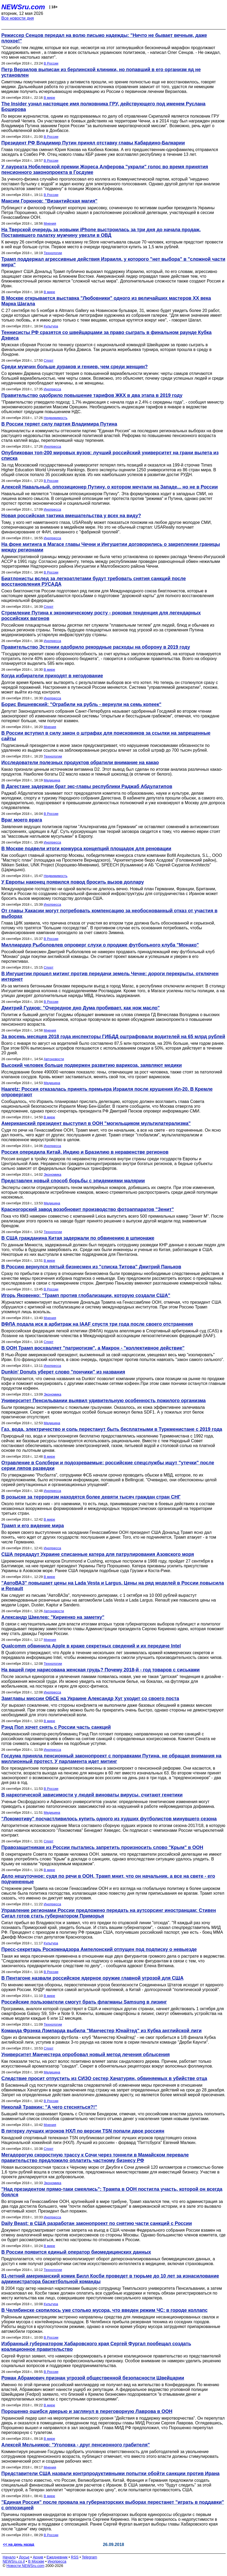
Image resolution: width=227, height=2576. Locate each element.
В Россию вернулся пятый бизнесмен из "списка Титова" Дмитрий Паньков (91, 1266)
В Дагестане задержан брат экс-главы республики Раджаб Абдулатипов (86, 786)
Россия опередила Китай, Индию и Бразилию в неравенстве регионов (84, 1152)
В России (51, 63)
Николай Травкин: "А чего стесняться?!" (49, 2107)
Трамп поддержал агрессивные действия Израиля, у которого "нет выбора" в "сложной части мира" (113, 261)
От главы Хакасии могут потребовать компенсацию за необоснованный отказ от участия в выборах (109, 913)
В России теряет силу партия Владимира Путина (59, 424)
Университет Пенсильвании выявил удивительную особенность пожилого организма (103, 1400)
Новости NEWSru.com (25, 2566)
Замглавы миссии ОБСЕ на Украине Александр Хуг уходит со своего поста (90, 1698)
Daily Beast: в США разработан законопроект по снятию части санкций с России (96, 2223)
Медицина (52, 780)
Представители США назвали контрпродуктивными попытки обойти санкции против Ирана (110, 2473)
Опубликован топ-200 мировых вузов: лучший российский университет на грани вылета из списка (110, 455)
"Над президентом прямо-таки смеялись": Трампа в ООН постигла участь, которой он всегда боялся (111, 2191)
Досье (24, 2557)
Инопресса (52, 389)
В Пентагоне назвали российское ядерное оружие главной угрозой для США (92, 1978)
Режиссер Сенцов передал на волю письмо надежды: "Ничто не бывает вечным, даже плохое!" (104, 38)
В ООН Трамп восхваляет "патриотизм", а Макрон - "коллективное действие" (93, 1348)
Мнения (50, 223)
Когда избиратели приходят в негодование (52, 675)
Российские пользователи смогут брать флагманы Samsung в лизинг (84, 2002)
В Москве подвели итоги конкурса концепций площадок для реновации (86, 848)
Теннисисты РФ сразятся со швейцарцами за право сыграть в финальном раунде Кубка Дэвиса (106, 335)
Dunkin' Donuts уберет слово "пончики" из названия (63, 1372)
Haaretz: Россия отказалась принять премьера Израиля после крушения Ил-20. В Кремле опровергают (107, 1091)
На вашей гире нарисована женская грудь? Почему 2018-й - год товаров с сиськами (100, 1669)
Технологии (53, 253)
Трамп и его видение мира (32, 1525)
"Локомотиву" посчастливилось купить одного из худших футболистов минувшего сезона (109, 1818)
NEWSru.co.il (14, 2561)
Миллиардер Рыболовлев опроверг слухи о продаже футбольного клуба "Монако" (100, 945)
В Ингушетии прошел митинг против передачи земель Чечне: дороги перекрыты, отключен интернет (110, 976)
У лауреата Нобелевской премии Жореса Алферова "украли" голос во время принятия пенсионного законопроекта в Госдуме (104, 169)
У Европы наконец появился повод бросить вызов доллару (72, 882)
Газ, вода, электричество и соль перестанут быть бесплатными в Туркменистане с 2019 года (111, 1429)
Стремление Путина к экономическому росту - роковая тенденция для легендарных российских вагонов (101, 615)
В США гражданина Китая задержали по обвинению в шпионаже (77, 1238)
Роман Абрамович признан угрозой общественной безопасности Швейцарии (92, 2378)
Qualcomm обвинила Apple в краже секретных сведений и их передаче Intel (91, 1646)
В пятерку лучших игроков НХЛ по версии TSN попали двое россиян (82, 2131)
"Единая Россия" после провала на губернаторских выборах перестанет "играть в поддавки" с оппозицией (112, 2505)
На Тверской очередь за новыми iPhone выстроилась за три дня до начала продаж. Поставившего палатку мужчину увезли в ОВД (101, 232)
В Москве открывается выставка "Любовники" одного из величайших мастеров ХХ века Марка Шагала (106, 301)
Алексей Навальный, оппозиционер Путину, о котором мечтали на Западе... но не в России (109, 487)
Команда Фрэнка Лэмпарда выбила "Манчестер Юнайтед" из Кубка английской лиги (101, 2030)
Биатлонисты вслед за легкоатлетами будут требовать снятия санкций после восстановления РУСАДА (93, 581)
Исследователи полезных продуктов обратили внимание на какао (80, 762)
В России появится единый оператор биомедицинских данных (76, 2252)
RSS (74, 2557)
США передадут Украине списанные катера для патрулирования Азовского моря (97, 1554)
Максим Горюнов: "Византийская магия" (49, 201)
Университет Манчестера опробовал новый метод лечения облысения (85, 2054)
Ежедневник (57, 2557)
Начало (9, 2557)
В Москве (36, 2561)
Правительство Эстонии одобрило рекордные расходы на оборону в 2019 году (95, 647)
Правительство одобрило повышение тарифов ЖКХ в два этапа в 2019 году (91, 395)
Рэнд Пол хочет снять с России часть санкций (56, 1727)
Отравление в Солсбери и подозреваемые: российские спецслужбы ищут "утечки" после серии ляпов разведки (107, 1465)
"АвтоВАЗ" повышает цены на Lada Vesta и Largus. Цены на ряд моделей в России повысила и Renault (112, 1585)
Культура (51, 326)
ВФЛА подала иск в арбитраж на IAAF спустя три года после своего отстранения (97, 1324)
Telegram (89, 2557)
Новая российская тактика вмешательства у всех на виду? (71, 515)
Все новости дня (17, 18)
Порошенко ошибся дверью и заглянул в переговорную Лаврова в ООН (86, 2411)
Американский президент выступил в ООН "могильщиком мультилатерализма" (96, 1123)
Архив (38, 2557)
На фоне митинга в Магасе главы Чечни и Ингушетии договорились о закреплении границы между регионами (110, 547)
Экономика (52, 1174)
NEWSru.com (23, 7)
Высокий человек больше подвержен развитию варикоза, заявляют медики (91, 1065)
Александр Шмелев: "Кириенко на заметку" (52, 1617)
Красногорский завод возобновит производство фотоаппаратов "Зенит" (87, 1209)
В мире (49, 98)
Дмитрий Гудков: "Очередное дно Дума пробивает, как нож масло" (80, 1008)
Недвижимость (55, 418)
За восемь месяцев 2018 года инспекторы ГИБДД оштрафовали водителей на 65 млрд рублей (113, 1036)
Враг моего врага (21, 820)
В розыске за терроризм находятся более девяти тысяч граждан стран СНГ (91, 1497)
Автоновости (54, 1059)
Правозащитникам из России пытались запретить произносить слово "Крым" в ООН (102, 1847)
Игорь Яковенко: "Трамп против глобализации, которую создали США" (85, 1295)
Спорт (49, 360)
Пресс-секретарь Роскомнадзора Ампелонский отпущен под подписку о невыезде (99, 1949)
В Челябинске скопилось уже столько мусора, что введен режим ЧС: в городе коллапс (104, 2310)
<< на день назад (18, 2544)
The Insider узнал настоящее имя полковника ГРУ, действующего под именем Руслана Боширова (103, 106)
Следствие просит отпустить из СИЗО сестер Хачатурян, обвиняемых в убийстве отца (104, 2078)
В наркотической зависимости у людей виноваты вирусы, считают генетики (91, 1795)
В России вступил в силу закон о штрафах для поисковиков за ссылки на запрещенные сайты (106, 735)
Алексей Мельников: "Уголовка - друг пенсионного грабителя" (75, 2444)
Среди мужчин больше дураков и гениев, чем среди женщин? (74, 366)
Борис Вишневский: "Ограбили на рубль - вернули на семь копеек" (81, 704)
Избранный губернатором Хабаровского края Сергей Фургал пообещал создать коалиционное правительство (96, 2346)
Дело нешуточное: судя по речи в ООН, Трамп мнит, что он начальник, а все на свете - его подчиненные (108, 1878)
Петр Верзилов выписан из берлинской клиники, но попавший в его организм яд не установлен (101, 72)
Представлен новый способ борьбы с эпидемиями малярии (73, 1180)
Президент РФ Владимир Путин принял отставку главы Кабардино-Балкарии (93, 143)
